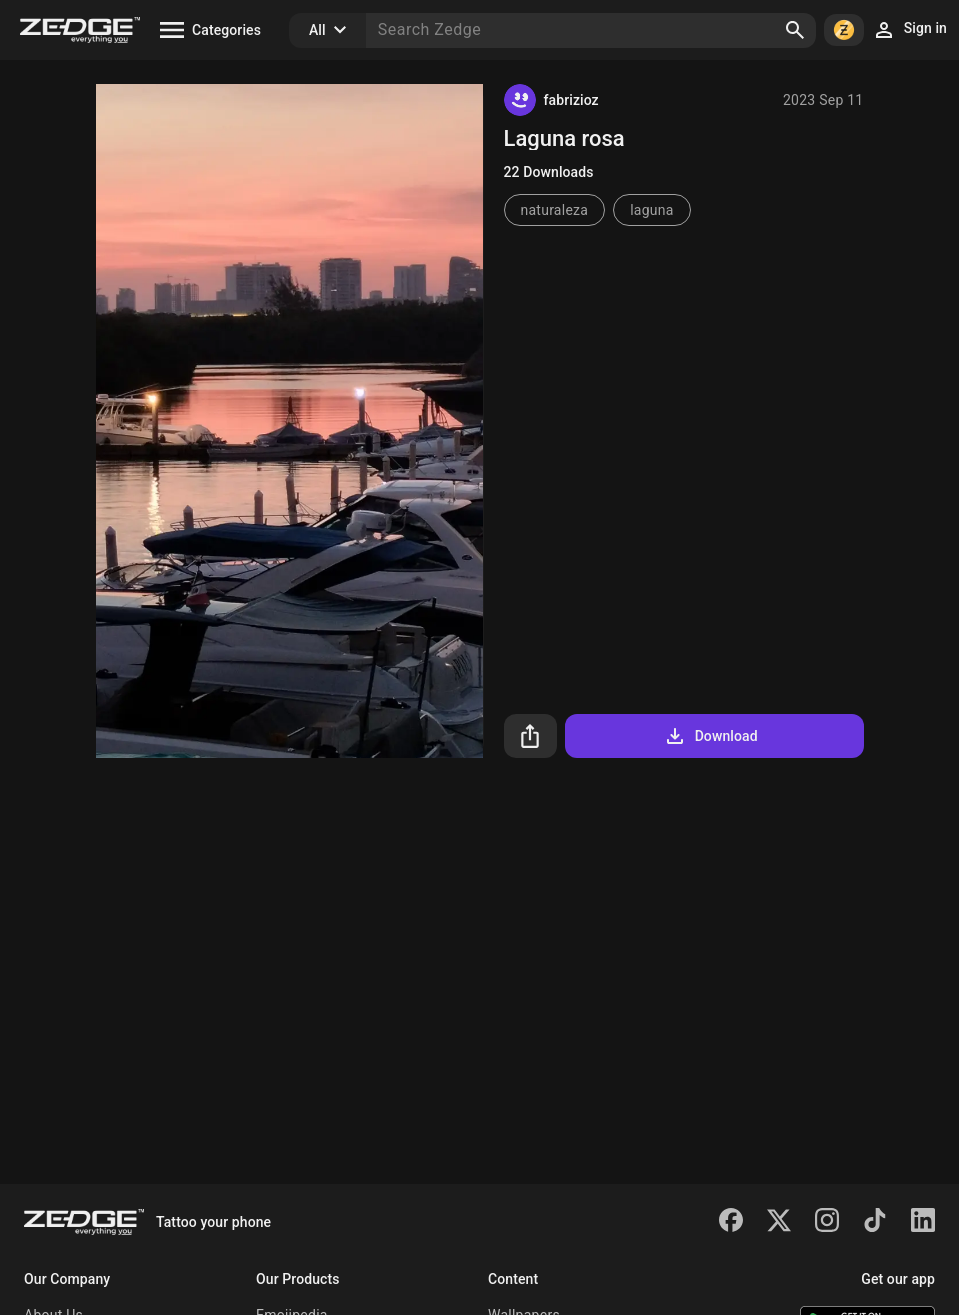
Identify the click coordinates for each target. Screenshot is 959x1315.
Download (710, 736)
